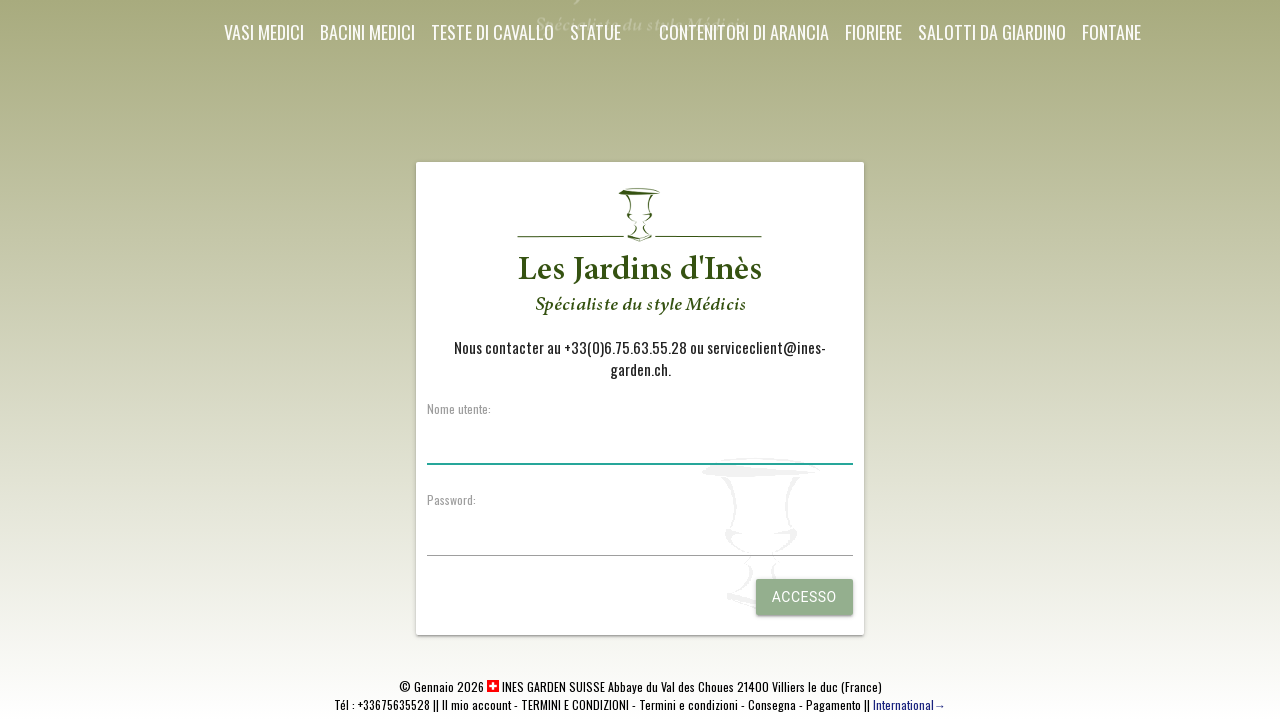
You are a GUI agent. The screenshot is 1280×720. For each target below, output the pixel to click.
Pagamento (833, 704)
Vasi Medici (264, 32)
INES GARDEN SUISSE (546, 686)
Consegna (772, 704)
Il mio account (476, 704)
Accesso (804, 597)
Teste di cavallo (492, 32)
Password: (451, 499)
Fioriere (873, 32)
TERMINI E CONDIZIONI (575, 704)
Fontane (1111, 32)
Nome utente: (459, 408)
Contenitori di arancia (744, 32)
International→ (909, 704)
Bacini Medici (367, 32)
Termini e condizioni (688, 704)
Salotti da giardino (992, 32)
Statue (595, 32)
